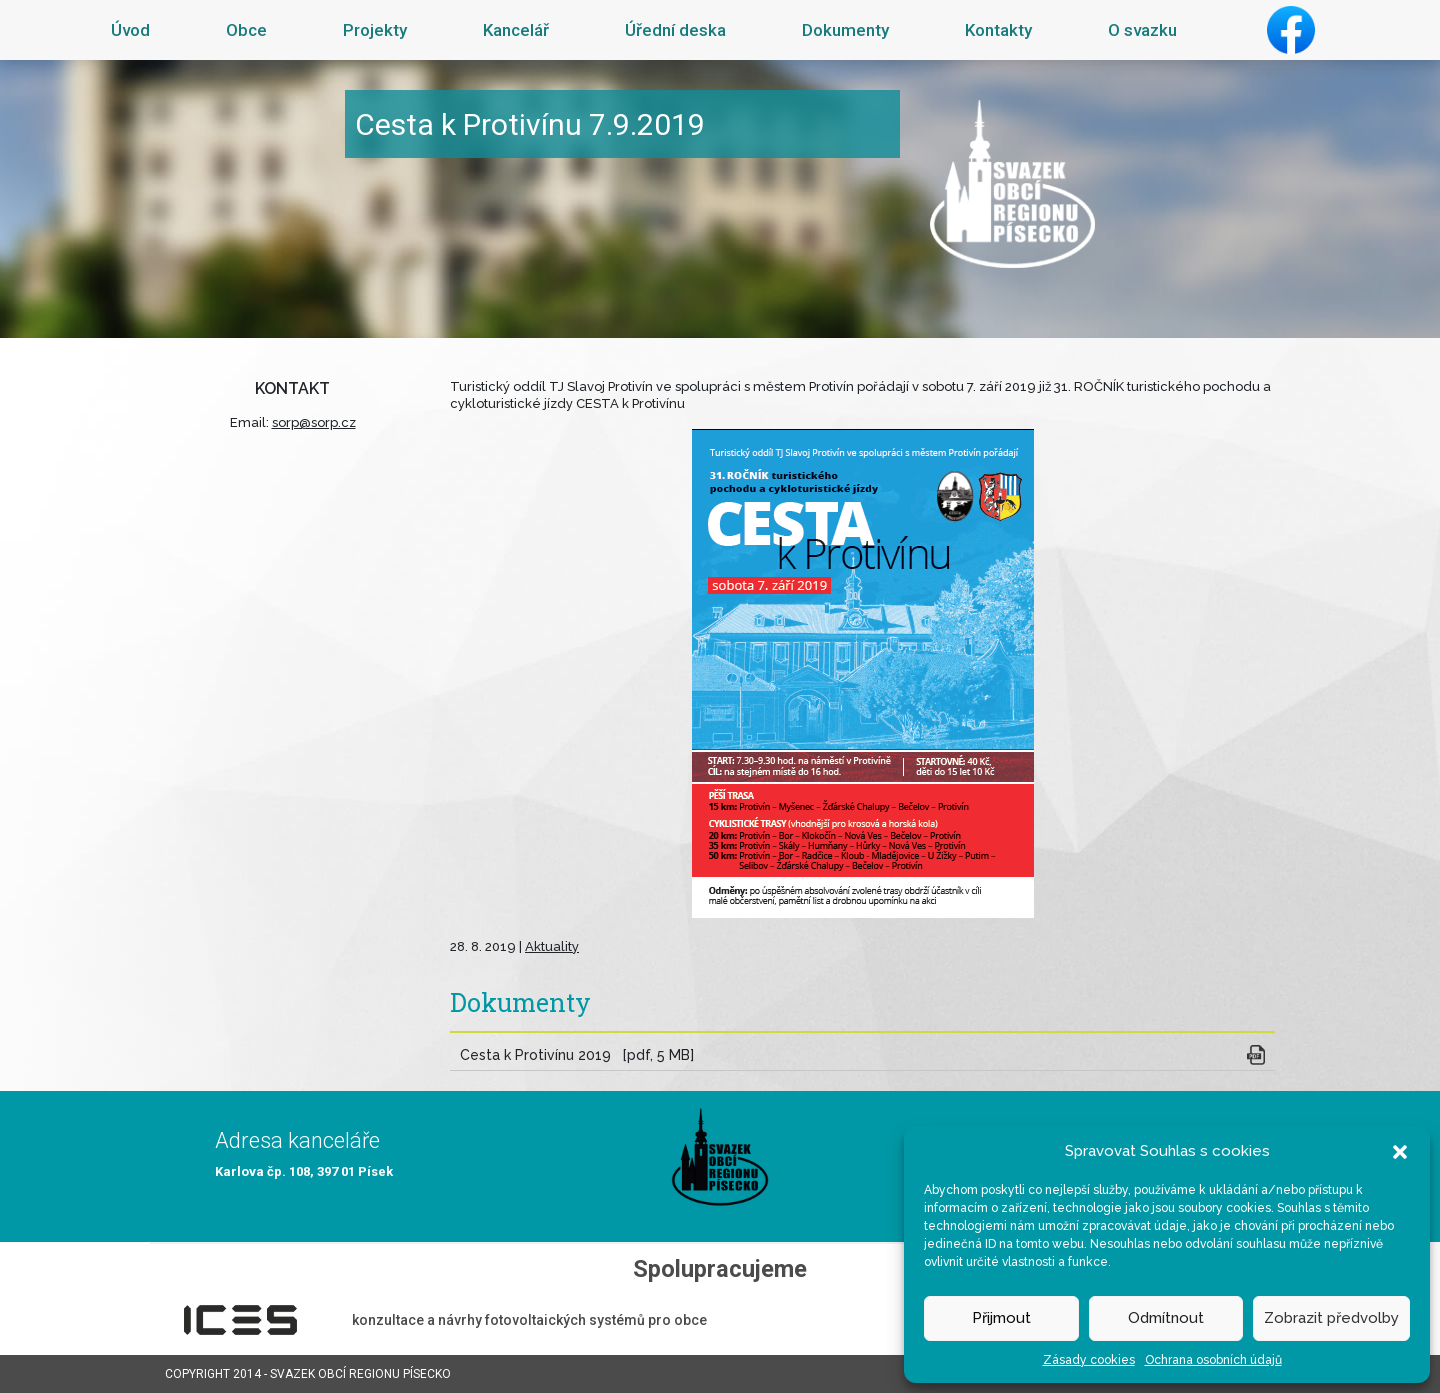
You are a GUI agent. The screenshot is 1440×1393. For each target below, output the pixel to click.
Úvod (130, 30)
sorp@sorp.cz (314, 422)
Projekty (375, 30)
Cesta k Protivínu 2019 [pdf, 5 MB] (577, 1055)
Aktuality (552, 946)
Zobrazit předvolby (1331, 1318)
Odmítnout (1166, 1318)
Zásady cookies (1089, 1360)
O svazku (1142, 30)
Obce (246, 30)
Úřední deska (675, 30)
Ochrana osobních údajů (1213, 1360)
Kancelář (516, 30)
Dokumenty (845, 30)
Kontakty (998, 30)
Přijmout (1001, 1318)
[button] (1400, 1151)
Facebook (1291, 30)
